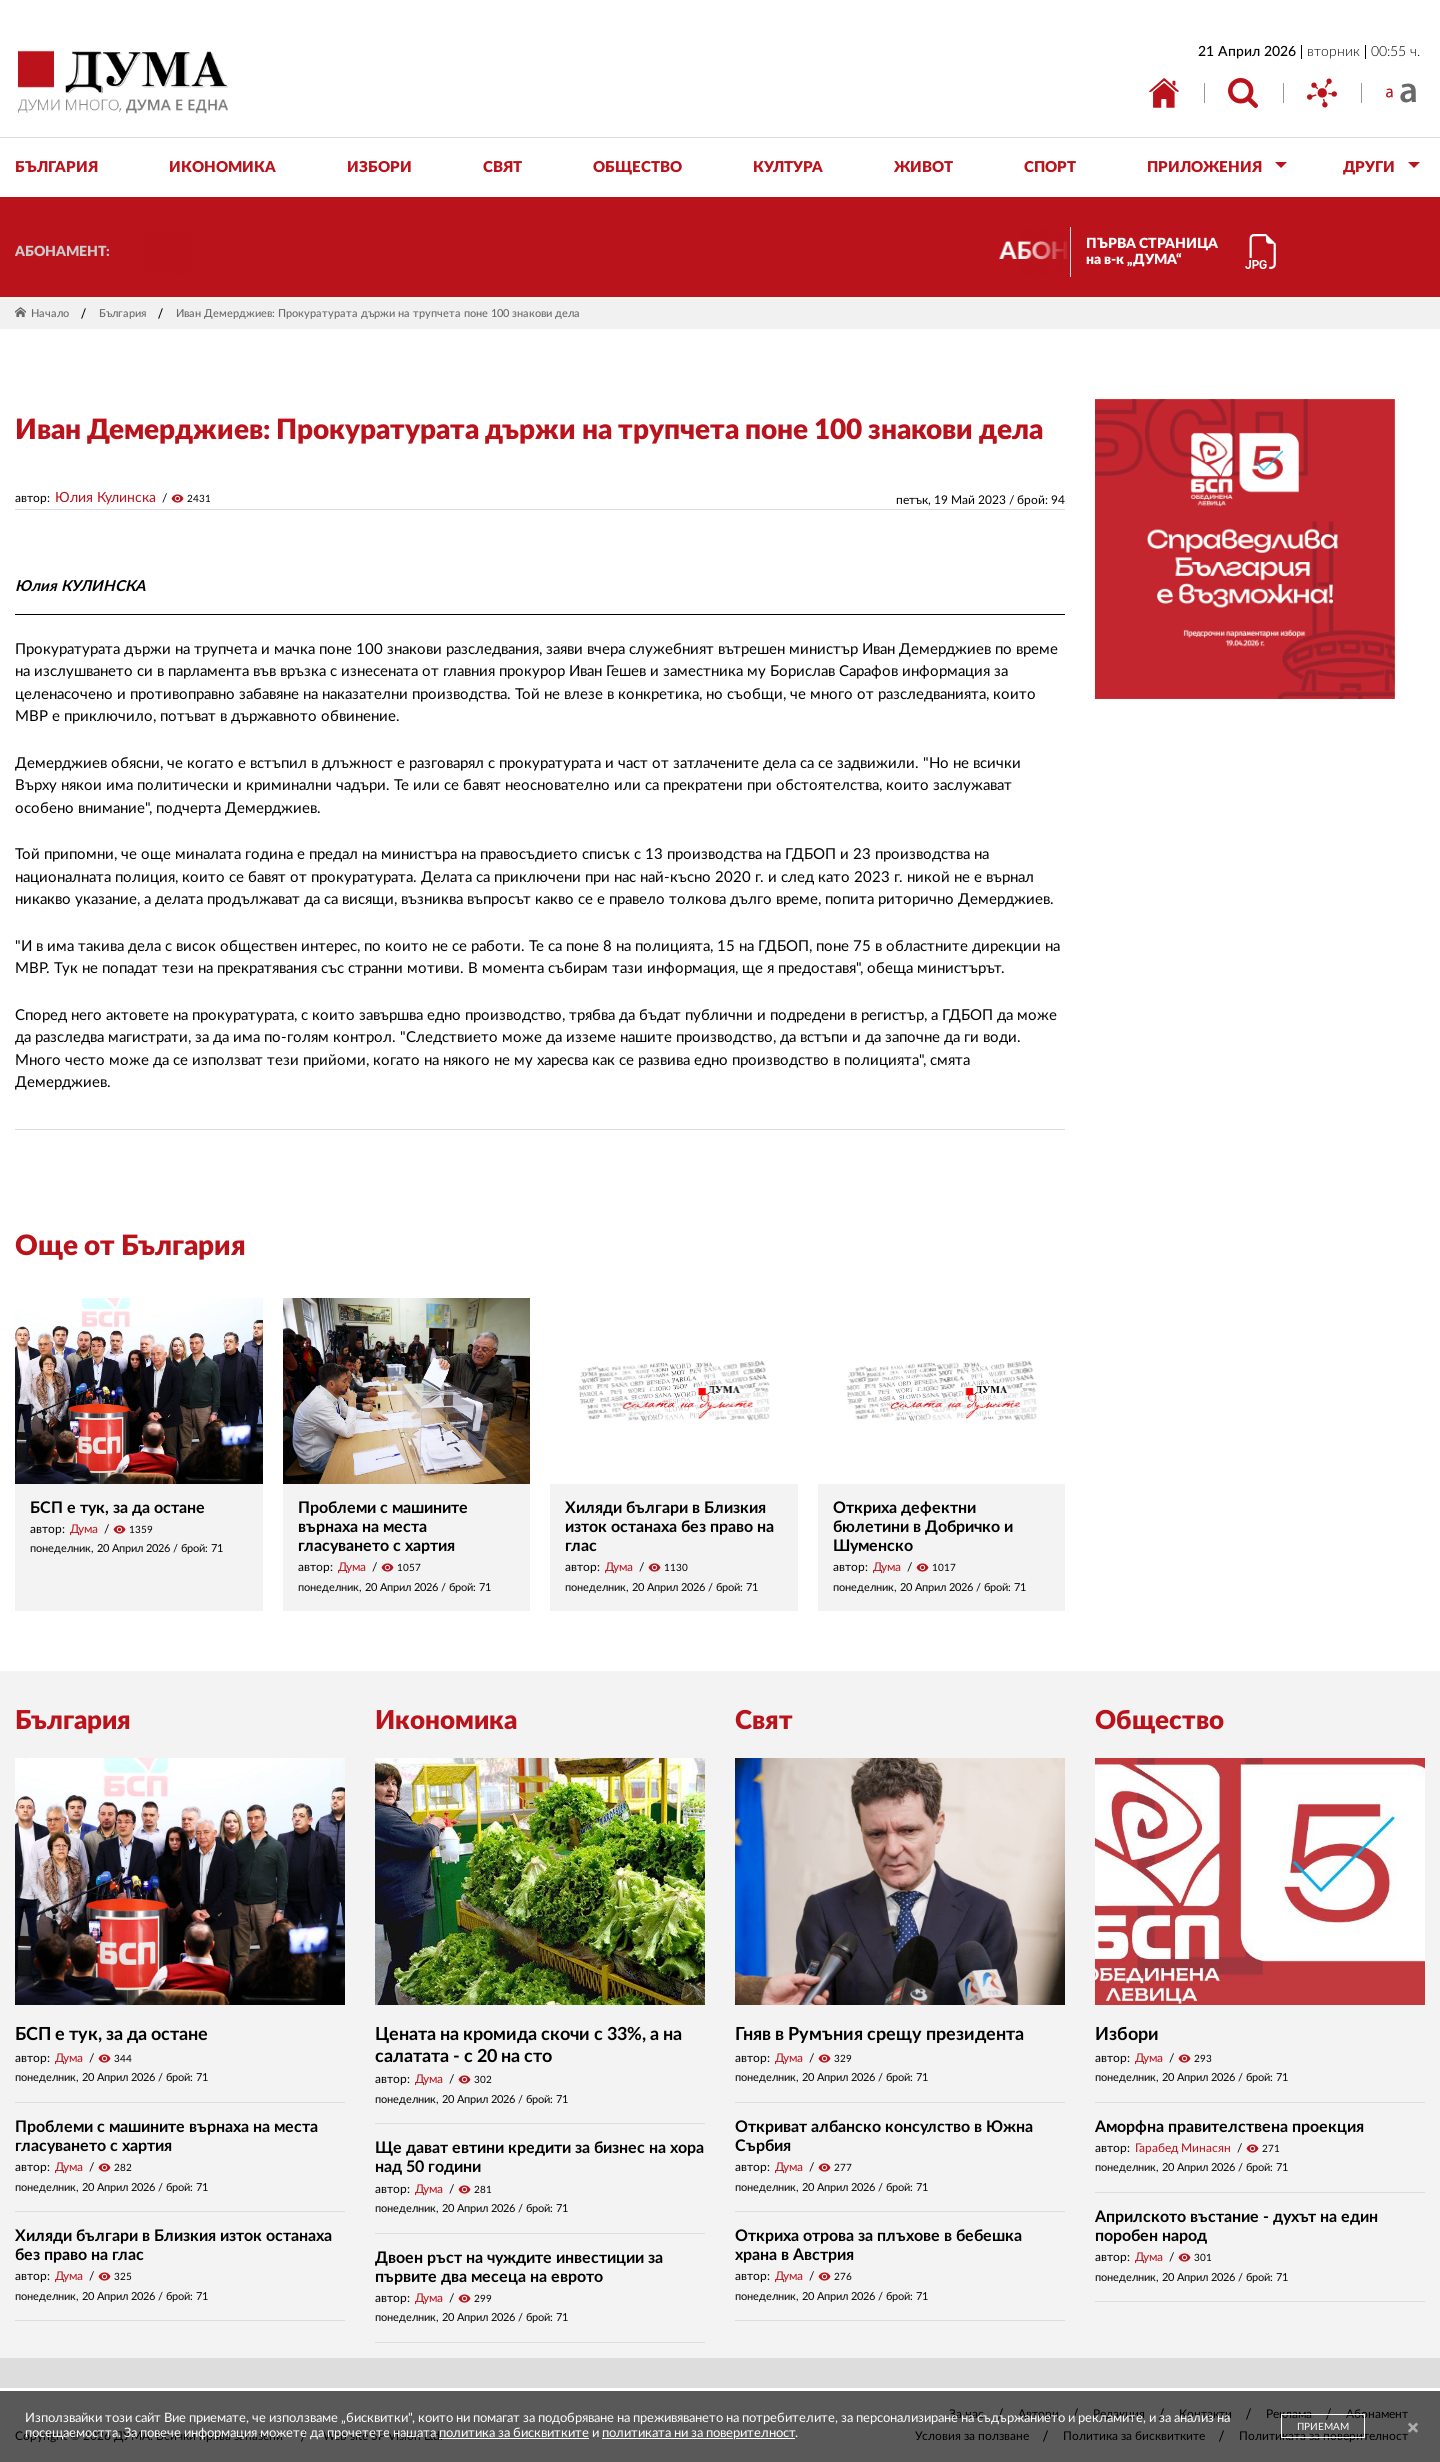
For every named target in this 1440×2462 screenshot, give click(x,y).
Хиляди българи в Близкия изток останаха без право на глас (669, 1527)
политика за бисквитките (514, 2433)
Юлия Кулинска (105, 498)
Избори (1127, 2035)
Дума (84, 1529)
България (122, 313)
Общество (1159, 1721)
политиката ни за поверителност (698, 2433)
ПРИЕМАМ (1323, 2427)
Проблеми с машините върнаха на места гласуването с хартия (383, 1527)
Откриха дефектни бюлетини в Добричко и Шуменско (923, 1527)
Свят (764, 1721)
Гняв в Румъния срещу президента (879, 2035)
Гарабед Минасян (1183, 2148)
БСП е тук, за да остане (117, 1508)
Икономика (446, 1721)
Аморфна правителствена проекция (1229, 2127)
